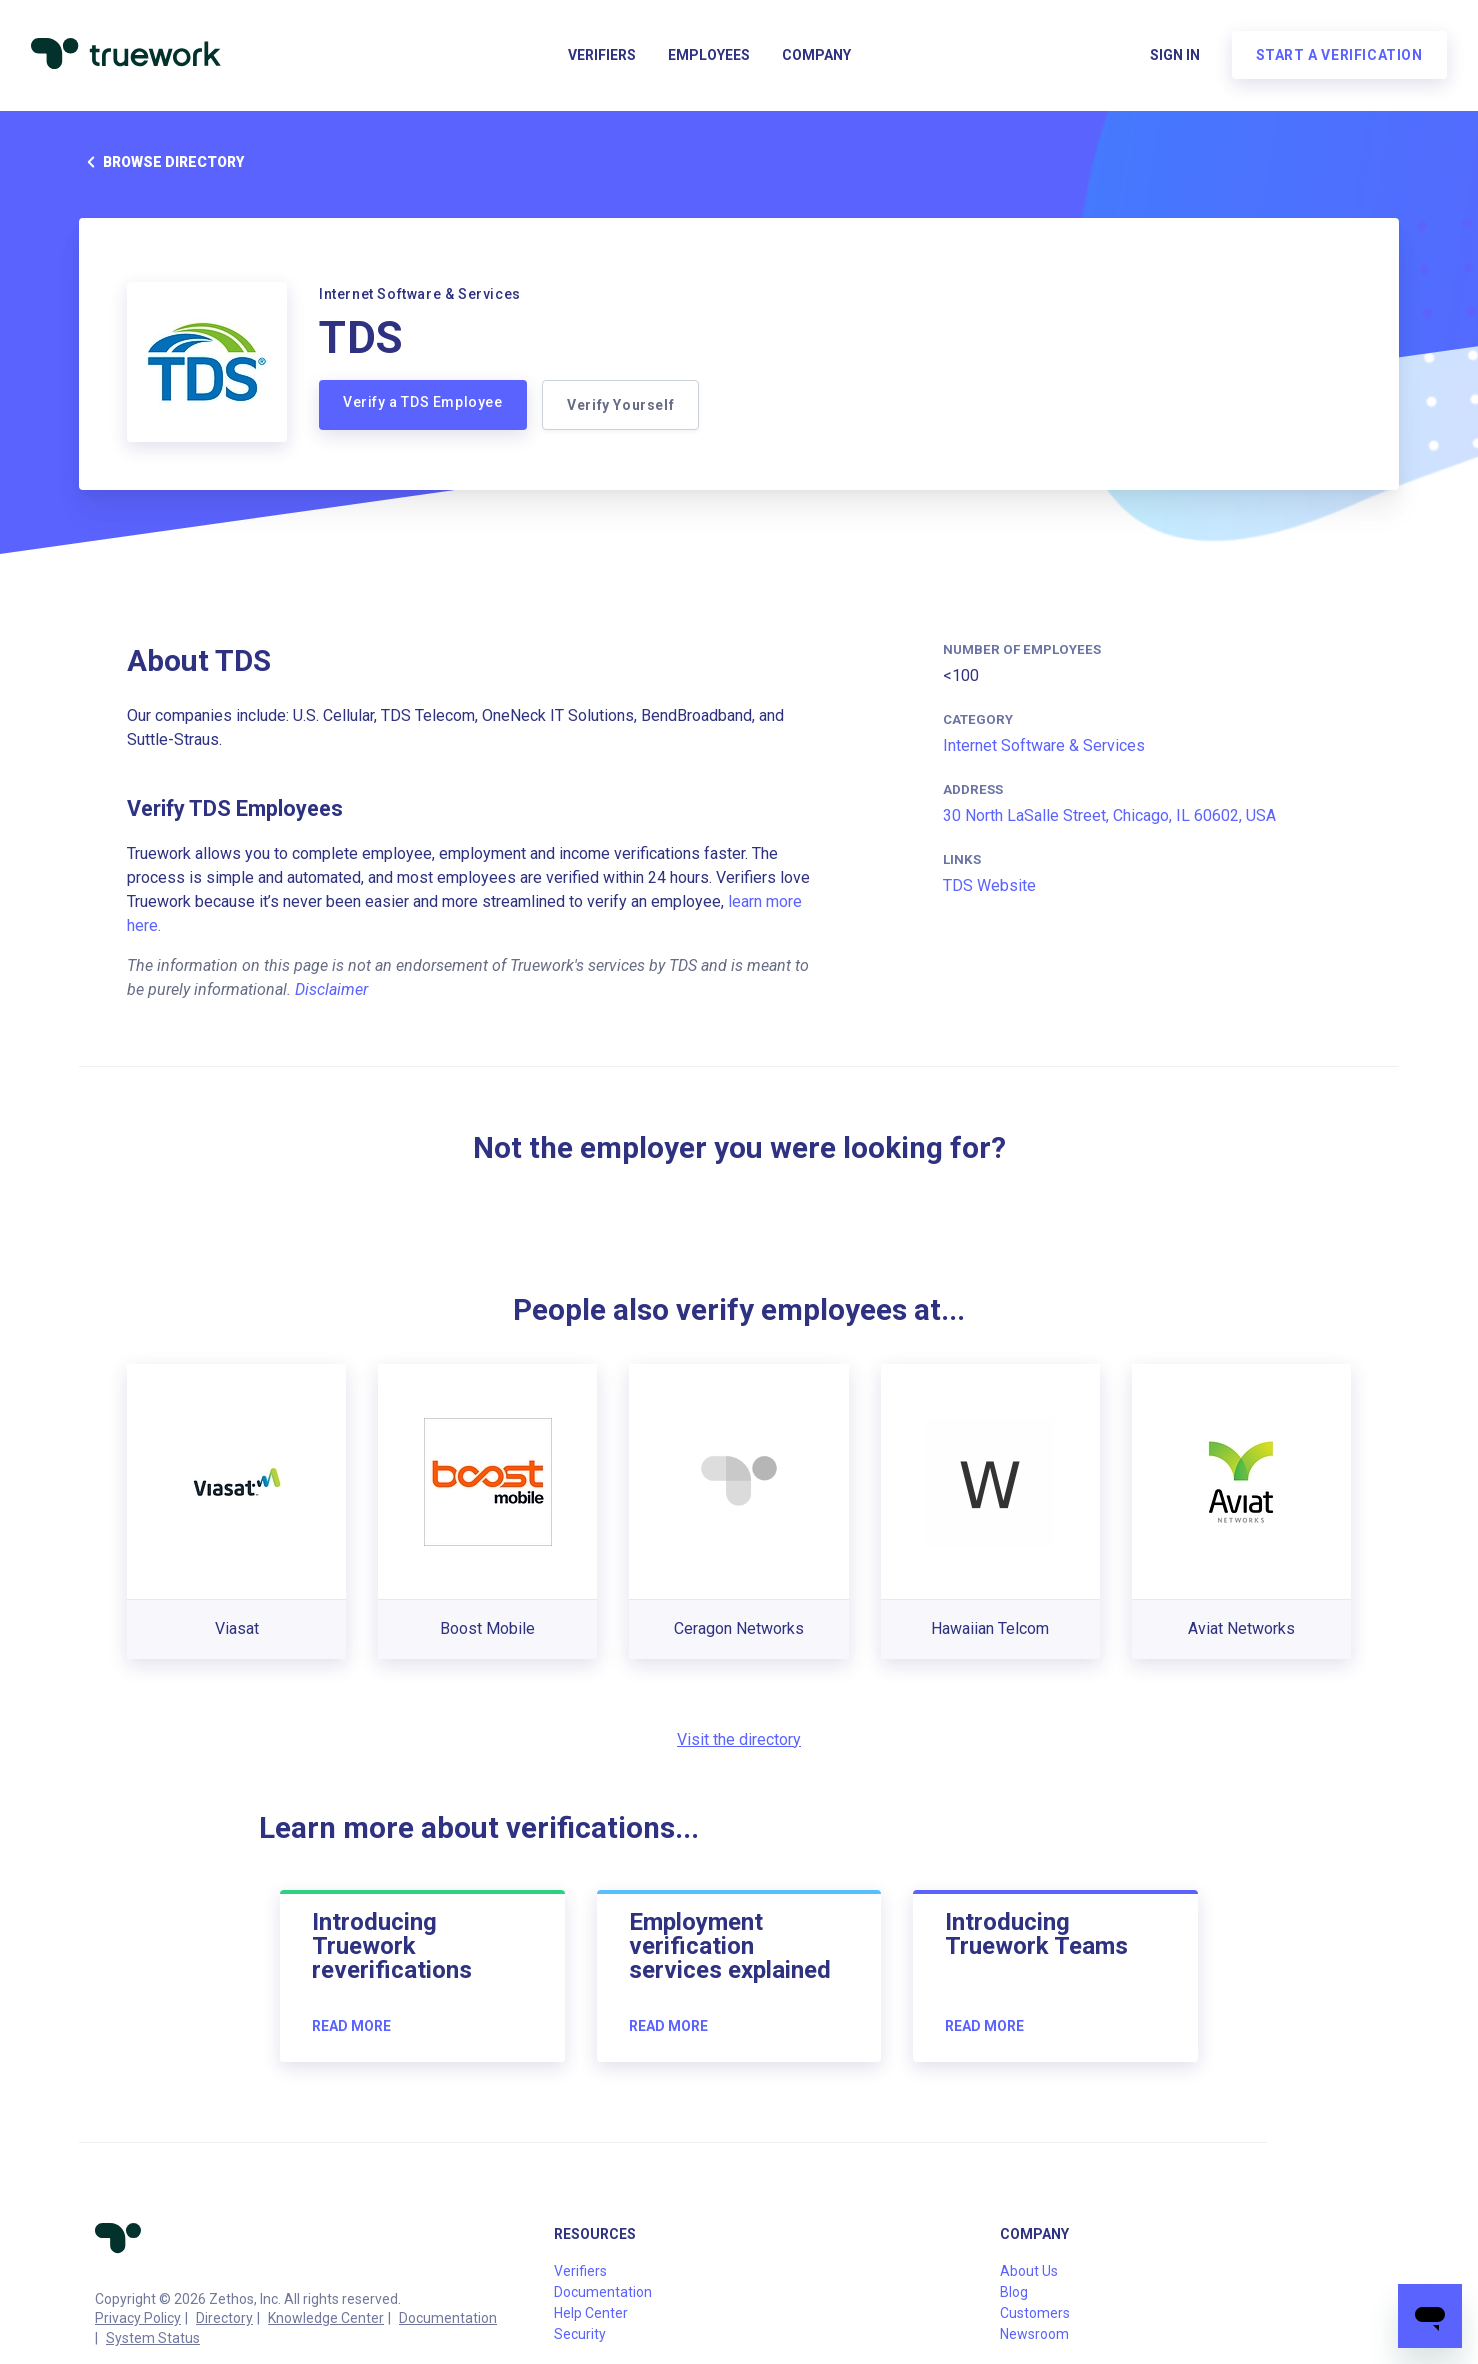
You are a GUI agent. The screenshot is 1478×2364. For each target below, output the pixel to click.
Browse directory (161, 162)
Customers (1035, 2313)
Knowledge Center (326, 2318)
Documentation (448, 2318)
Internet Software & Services (1044, 745)
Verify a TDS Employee (423, 402)
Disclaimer (331, 989)
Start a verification (1338, 56)
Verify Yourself (621, 405)
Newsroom (1034, 2334)
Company (816, 56)
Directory (224, 2318)
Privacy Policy (138, 2318)
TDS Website (989, 885)
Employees (709, 56)
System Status (153, 2338)
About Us (1029, 2271)
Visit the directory (739, 1739)
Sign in (1174, 56)
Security (580, 2334)
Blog (1014, 2292)
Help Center (591, 2313)
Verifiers (602, 56)
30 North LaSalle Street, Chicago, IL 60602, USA (1109, 815)
